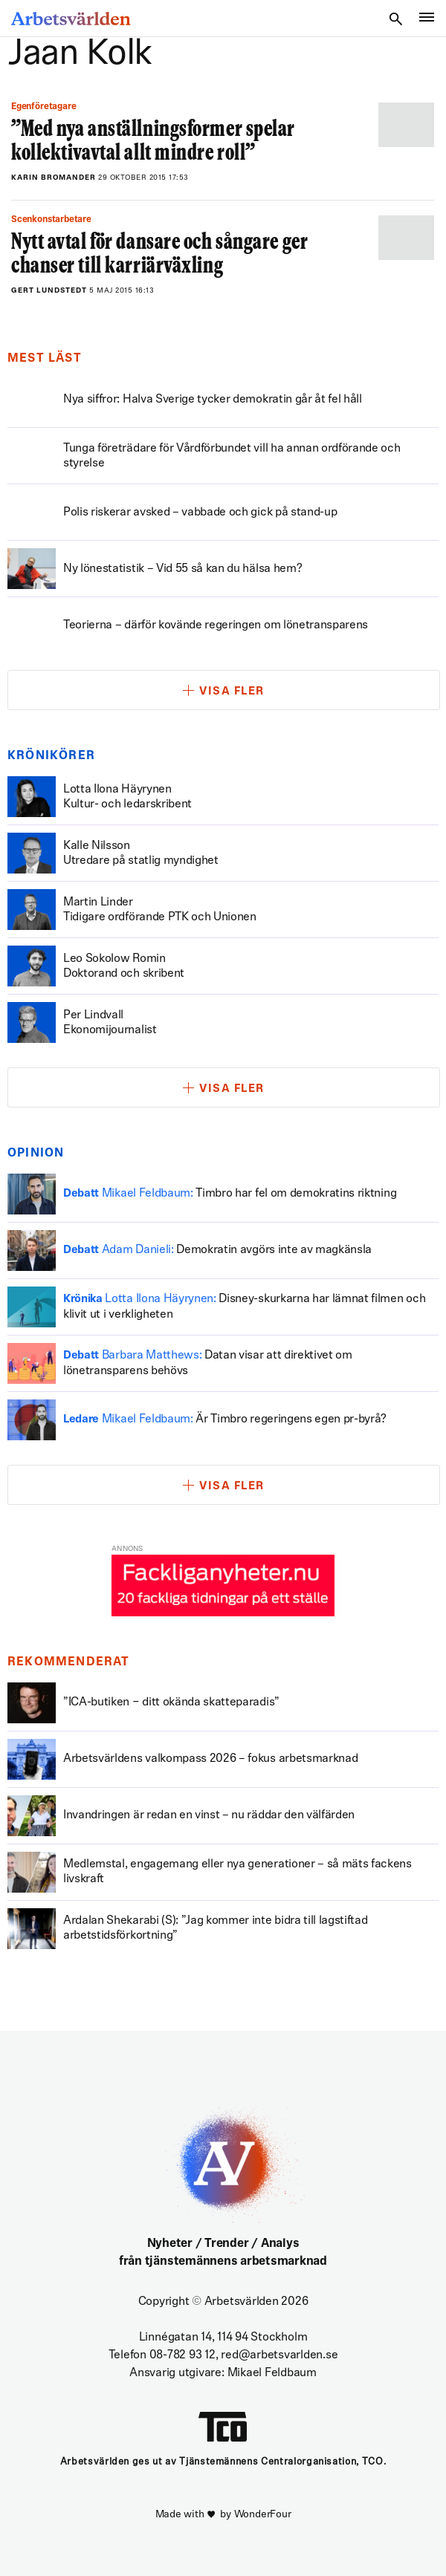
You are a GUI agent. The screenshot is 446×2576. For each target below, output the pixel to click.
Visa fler (232, 691)
